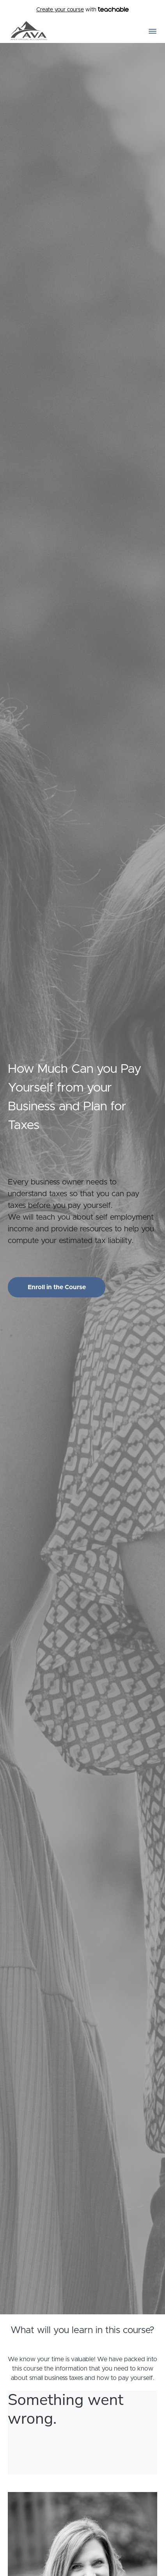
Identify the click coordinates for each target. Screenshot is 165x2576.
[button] (152, 31)
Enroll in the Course (57, 1287)
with (82, 10)
